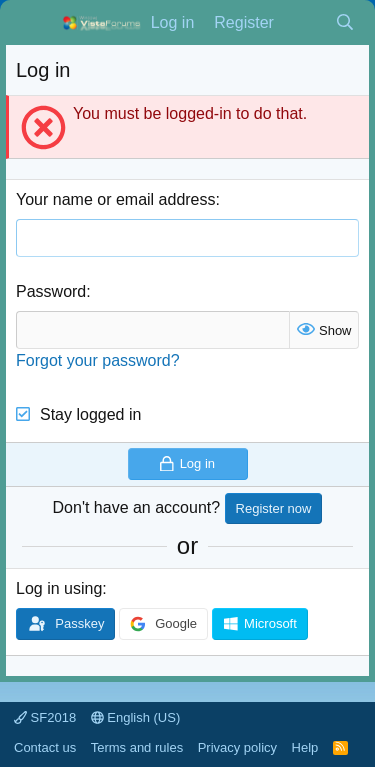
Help (305, 747)
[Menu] (33, 23)
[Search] (344, 23)
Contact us (45, 747)
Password (51, 291)
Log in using (59, 588)
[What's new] (304, 23)
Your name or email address (116, 199)
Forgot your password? (98, 360)
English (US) (136, 717)
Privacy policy (237, 747)
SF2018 (45, 717)
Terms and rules (137, 747)
